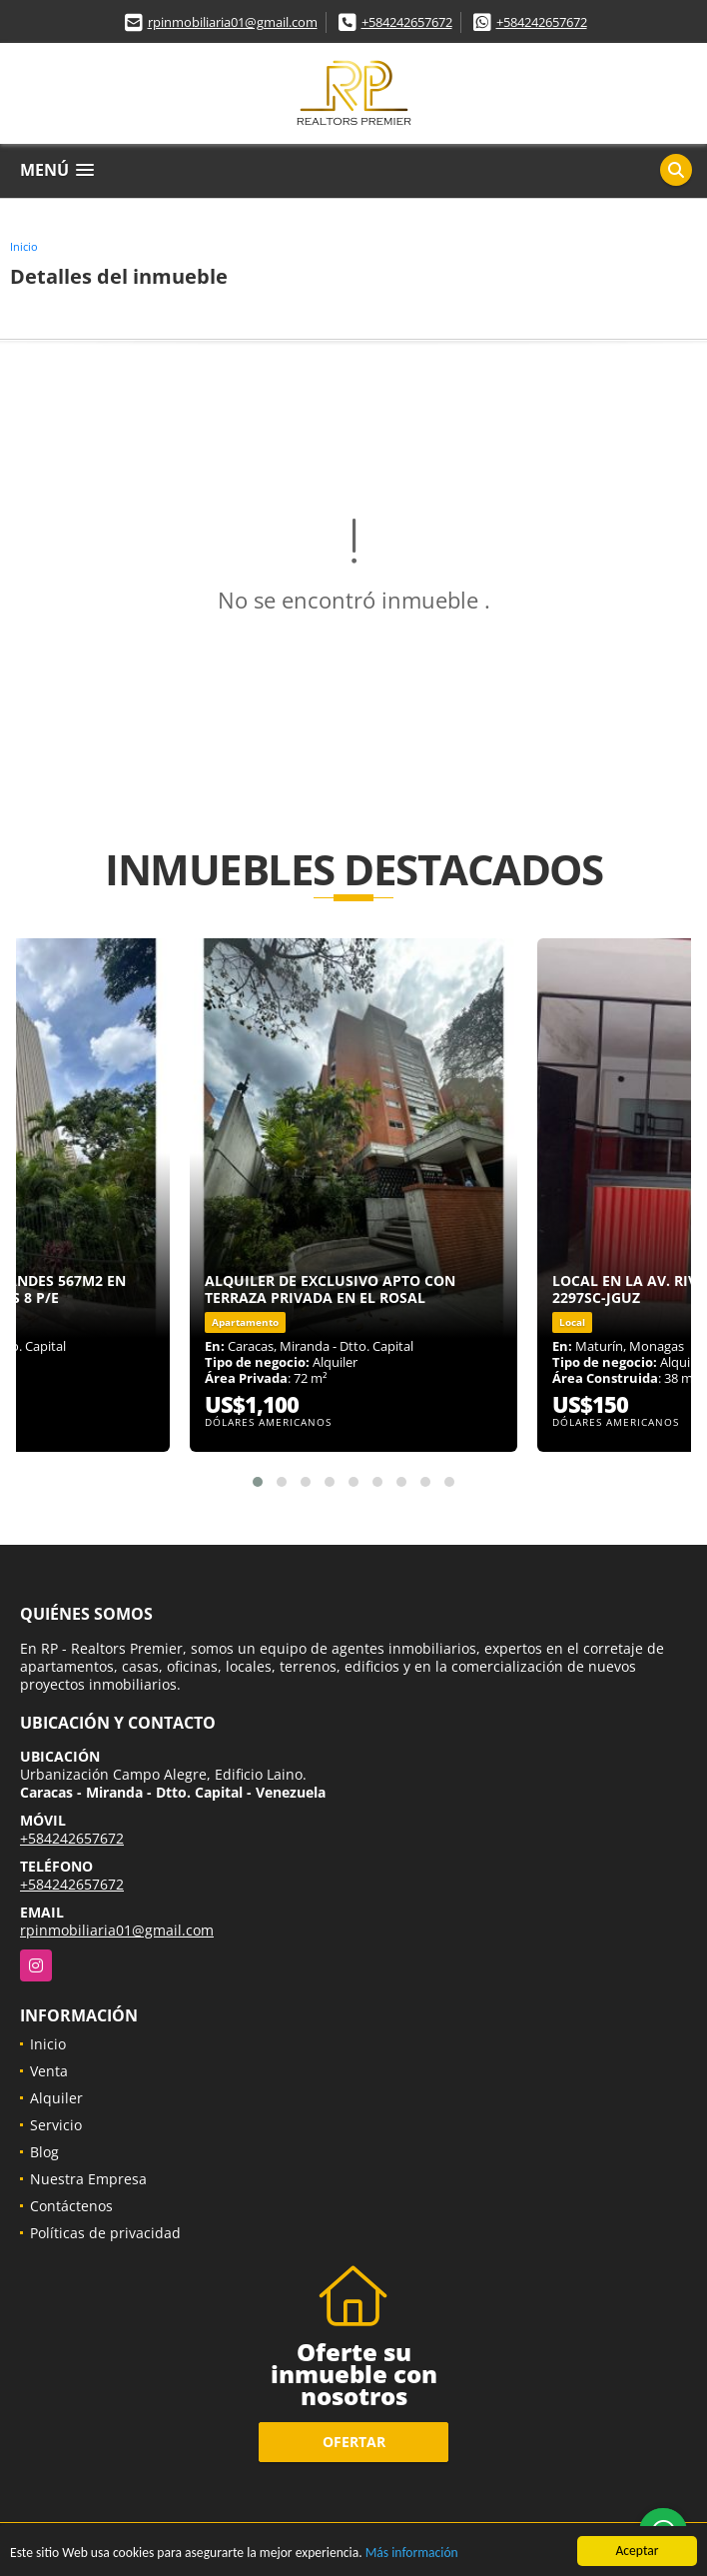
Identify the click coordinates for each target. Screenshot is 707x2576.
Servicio (56, 2124)
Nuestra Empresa (88, 2178)
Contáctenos (71, 2205)
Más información (411, 2553)
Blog (44, 2151)
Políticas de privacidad (105, 2232)
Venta (49, 2070)
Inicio (24, 246)
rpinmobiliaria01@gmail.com (233, 22)
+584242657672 (406, 22)
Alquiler (56, 2097)
